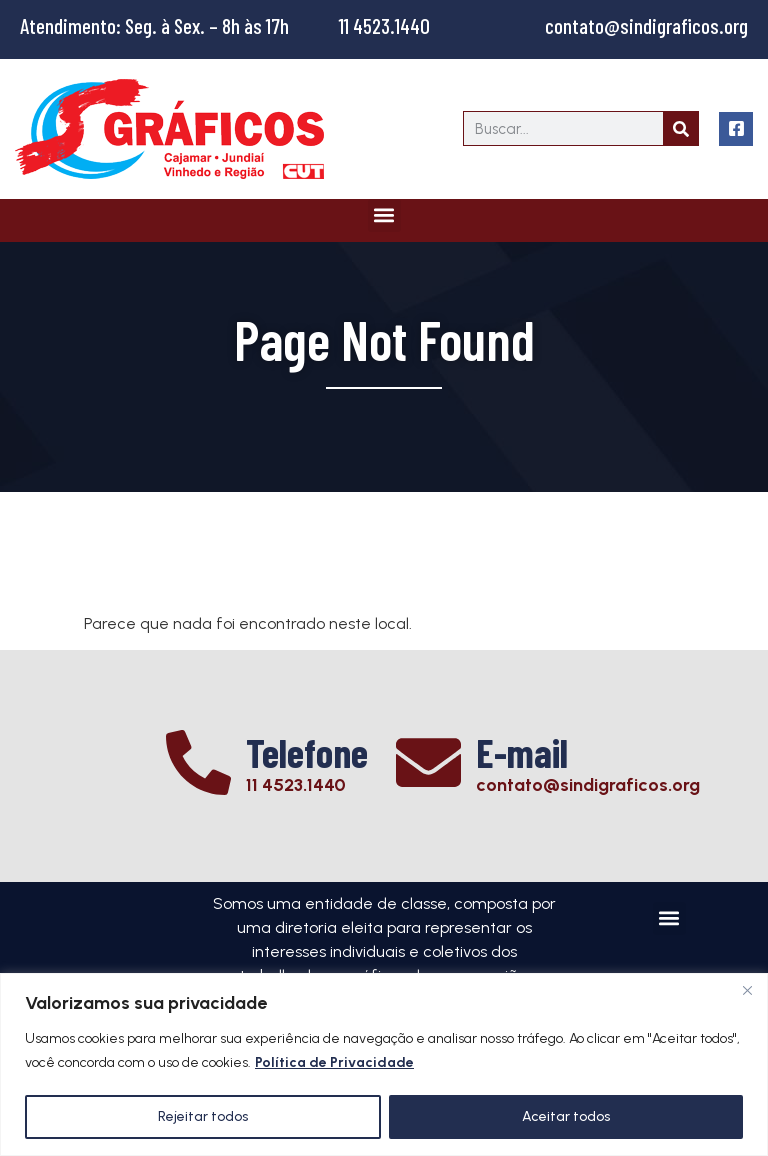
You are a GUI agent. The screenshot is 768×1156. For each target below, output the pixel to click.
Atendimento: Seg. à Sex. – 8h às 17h (154, 25)
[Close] (747, 990)
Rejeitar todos (203, 1116)
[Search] (680, 128)
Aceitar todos (566, 1116)
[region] (384, 1064)
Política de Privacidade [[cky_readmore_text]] (334, 1062)
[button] (384, 215)
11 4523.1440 (384, 25)
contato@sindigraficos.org (646, 25)
